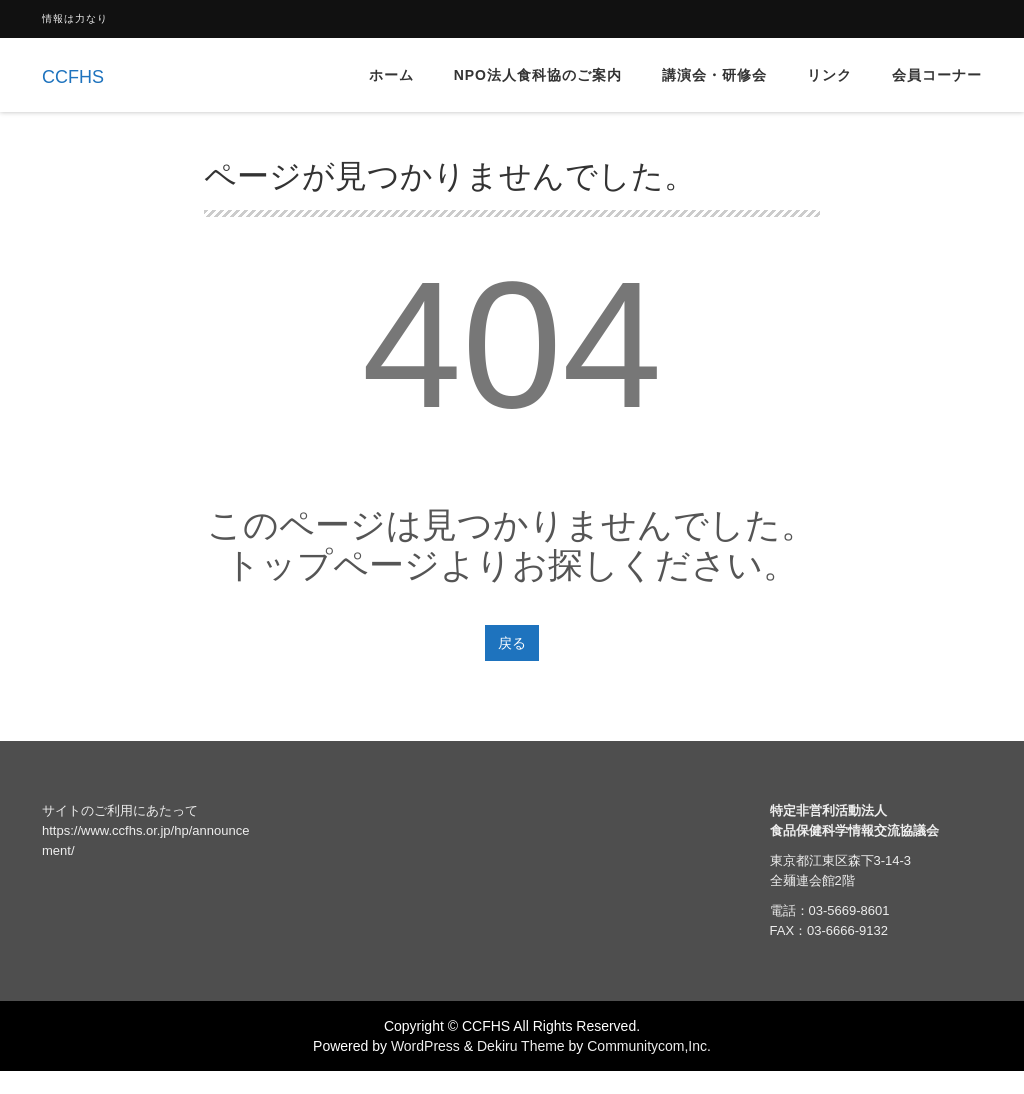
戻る (512, 643)
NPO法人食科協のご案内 (538, 75)
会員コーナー (937, 75)
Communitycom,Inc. (649, 1046)
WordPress (425, 1046)
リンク (829, 75)
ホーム (391, 75)
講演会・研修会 (714, 75)
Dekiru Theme (521, 1046)
